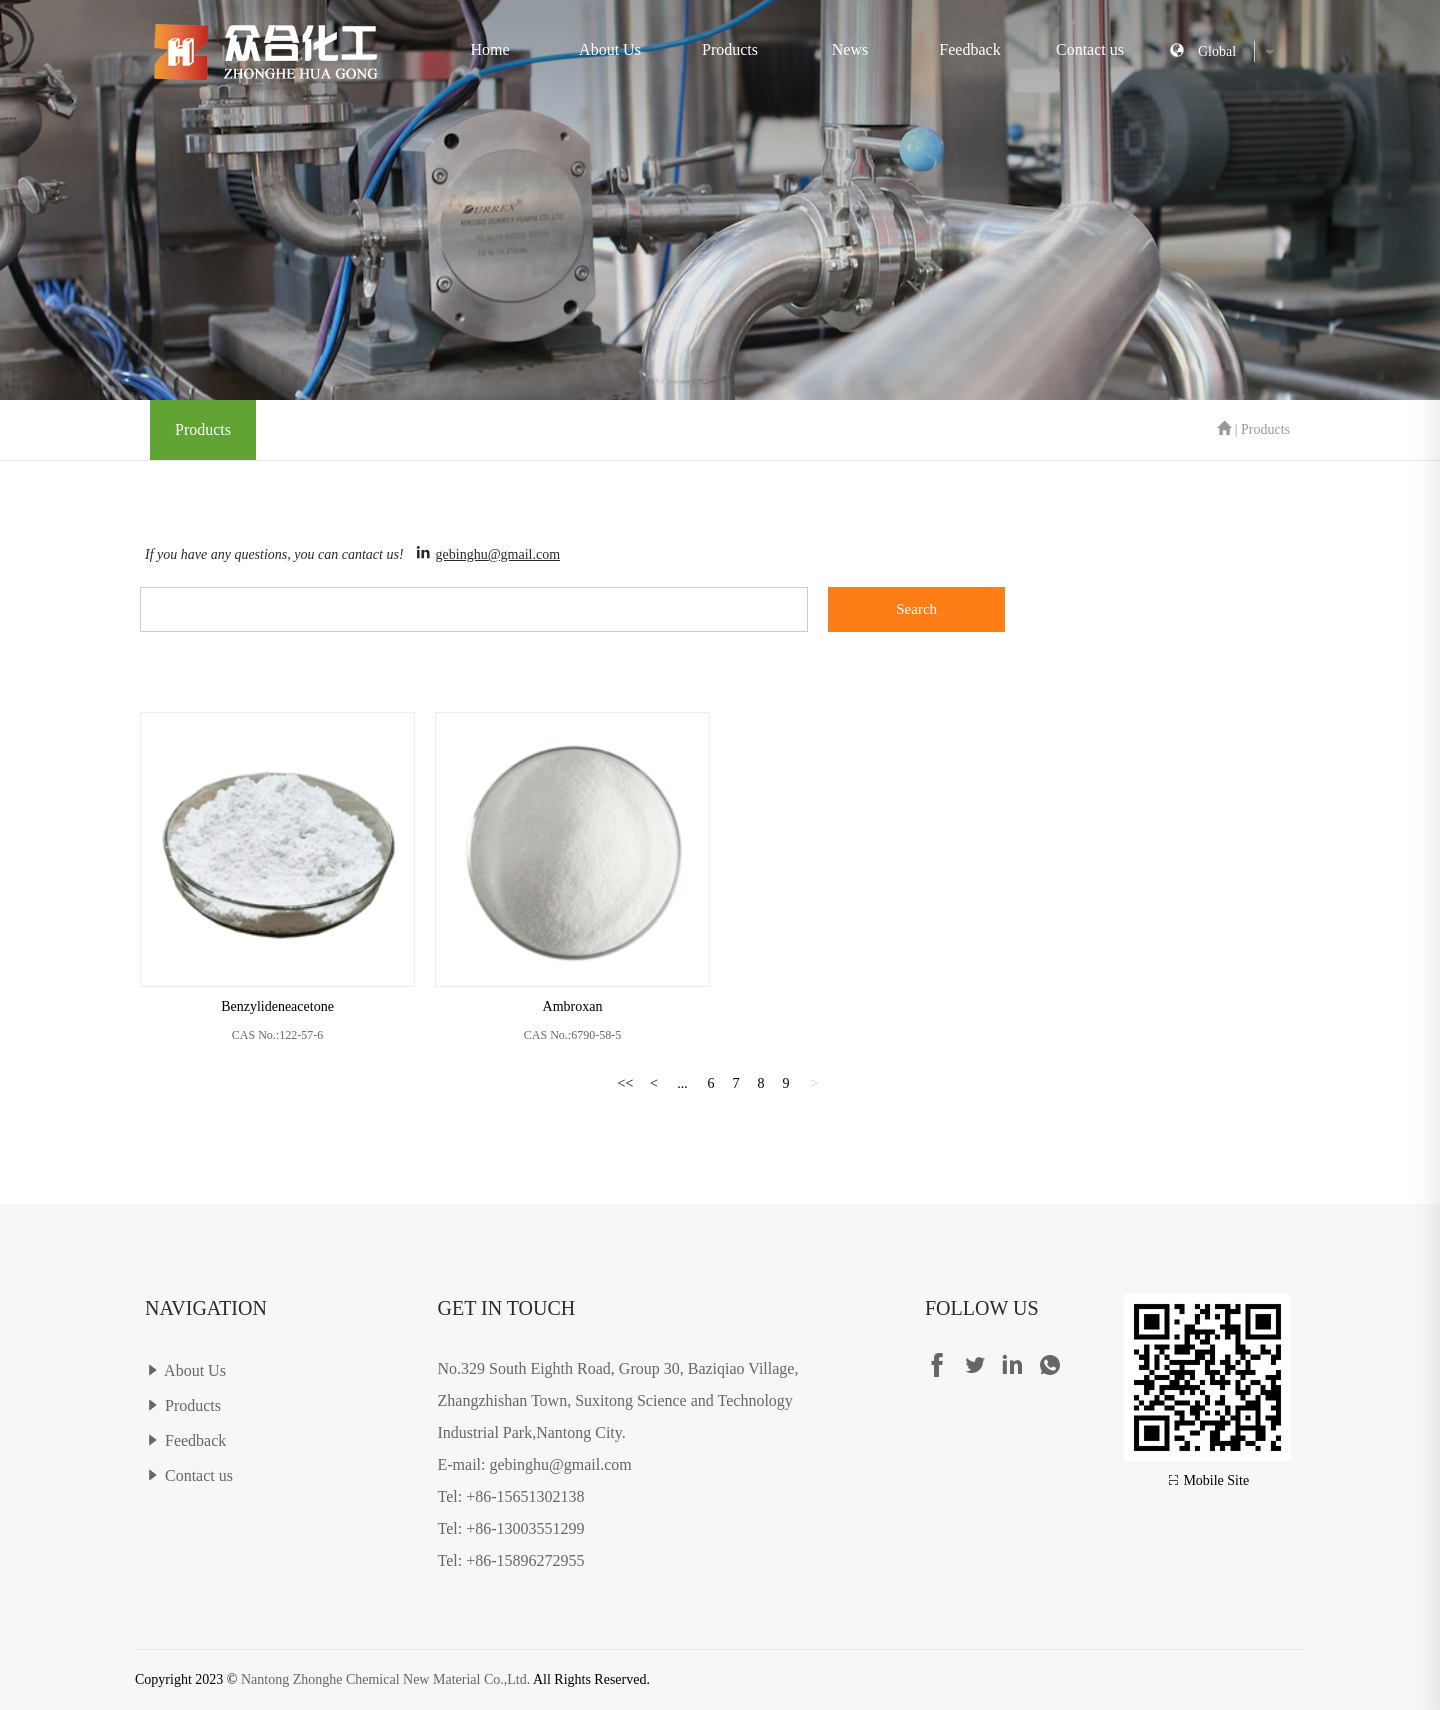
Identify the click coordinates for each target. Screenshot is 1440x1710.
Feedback (969, 49)
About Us (610, 49)
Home (489, 49)
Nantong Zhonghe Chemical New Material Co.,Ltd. (385, 1679)
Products (730, 49)
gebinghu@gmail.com (498, 554)
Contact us (1090, 49)
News (850, 49)
